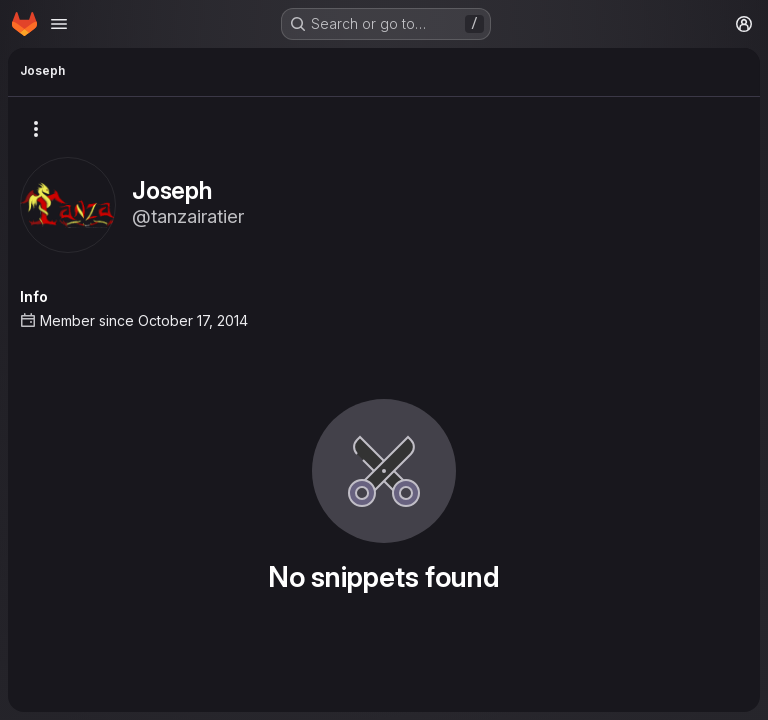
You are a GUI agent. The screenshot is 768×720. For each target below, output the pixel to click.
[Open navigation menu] (59, 24)
